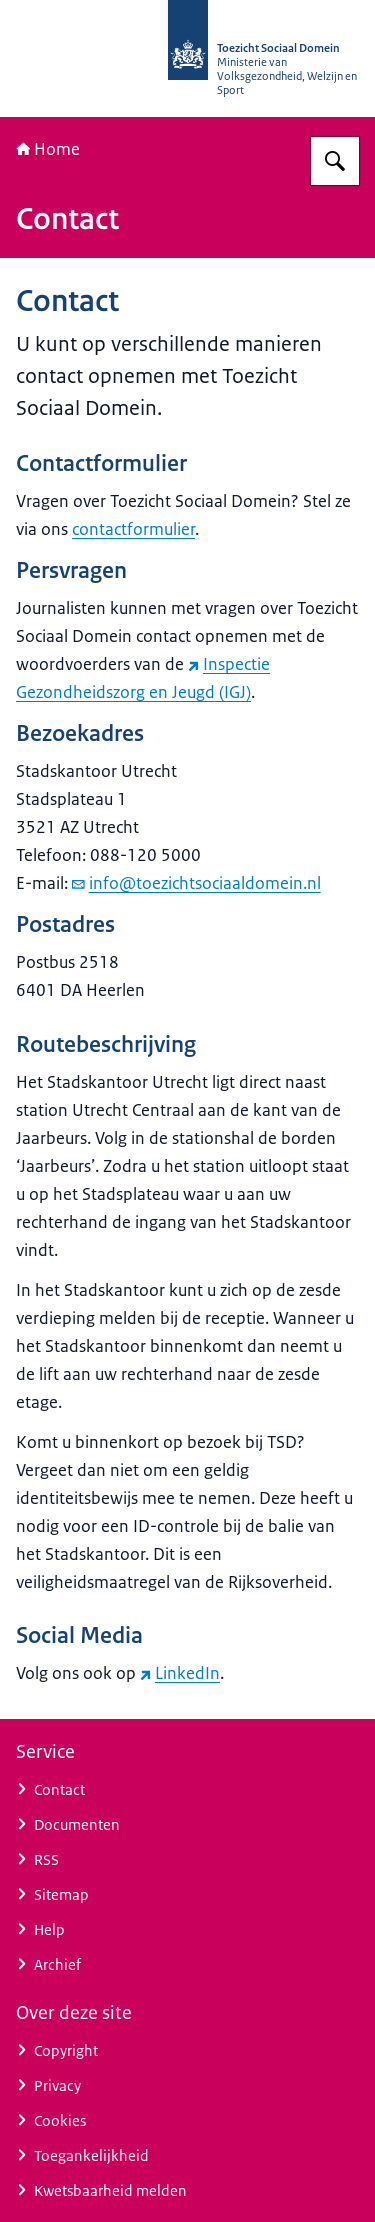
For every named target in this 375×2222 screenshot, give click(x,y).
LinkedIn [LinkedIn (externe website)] (180, 1673)
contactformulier (133, 529)
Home (48, 149)
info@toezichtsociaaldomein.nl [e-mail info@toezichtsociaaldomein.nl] (196, 883)
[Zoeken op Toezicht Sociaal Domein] (335, 161)
